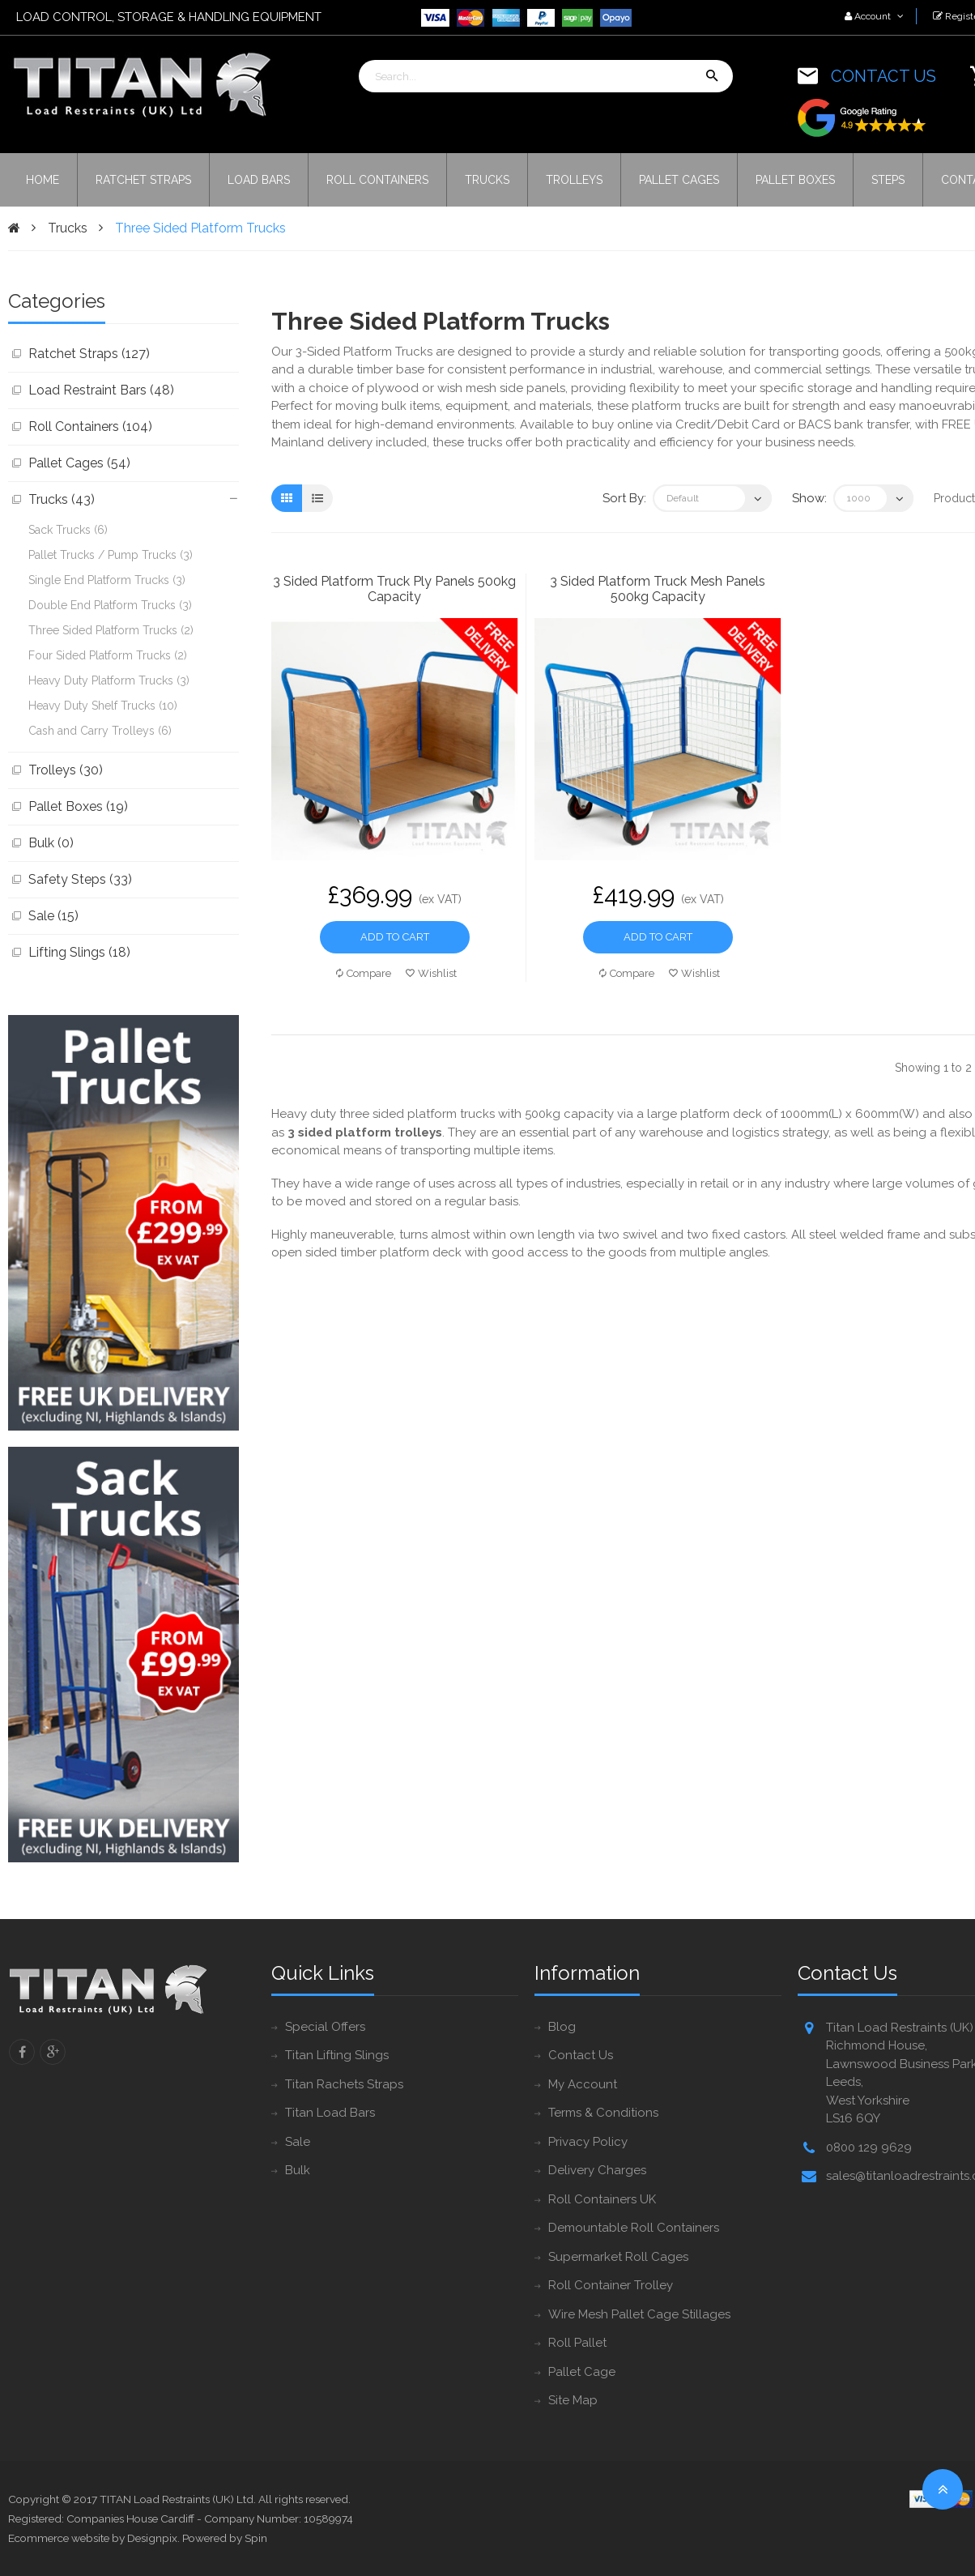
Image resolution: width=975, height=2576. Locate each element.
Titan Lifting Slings (337, 2055)
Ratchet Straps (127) (89, 353)
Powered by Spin (224, 2537)
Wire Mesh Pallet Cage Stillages (639, 2314)
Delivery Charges (597, 2170)
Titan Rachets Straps (344, 2084)
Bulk (297, 2170)
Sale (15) (53, 915)
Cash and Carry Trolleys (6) (100, 730)
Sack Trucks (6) (68, 529)
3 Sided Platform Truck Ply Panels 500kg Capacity (394, 589)
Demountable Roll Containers (633, 2227)
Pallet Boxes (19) (78, 806)
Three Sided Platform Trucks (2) (111, 630)
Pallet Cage (581, 2372)
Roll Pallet (577, 2342)
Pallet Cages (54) (79, 463)
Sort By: (624, 498)
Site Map (573, 2400)
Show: (809, 498)
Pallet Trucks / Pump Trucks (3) (110, 554)
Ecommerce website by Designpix (92, 2537)
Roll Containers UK (602, 2199)
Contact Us (580, 2055)
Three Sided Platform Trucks (200, 228)
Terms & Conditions (603, 2112)
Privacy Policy (588, 2142)
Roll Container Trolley (610, 2285)
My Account (582, 2084)
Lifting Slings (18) (79, 952)
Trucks (67, 228)
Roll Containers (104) (90, 426)
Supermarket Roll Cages (618, 2257)
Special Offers (325, 2026)
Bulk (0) (51, 843)
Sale (297, 2142)
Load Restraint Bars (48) (101, 390)
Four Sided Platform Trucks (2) (107, 655)
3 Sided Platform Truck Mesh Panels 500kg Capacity (657, 589)
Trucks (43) (61, 499)
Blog (562, 2026)
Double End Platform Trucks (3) (110, 605)
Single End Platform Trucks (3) (106, 580)
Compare (363, 973)
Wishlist (431, 973)
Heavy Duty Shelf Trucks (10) (102, 705)
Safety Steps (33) (80, 879)
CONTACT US (883, 76)
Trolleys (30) (65, 770)
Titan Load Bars (330, 2112)
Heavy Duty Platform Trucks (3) (108, 680)
